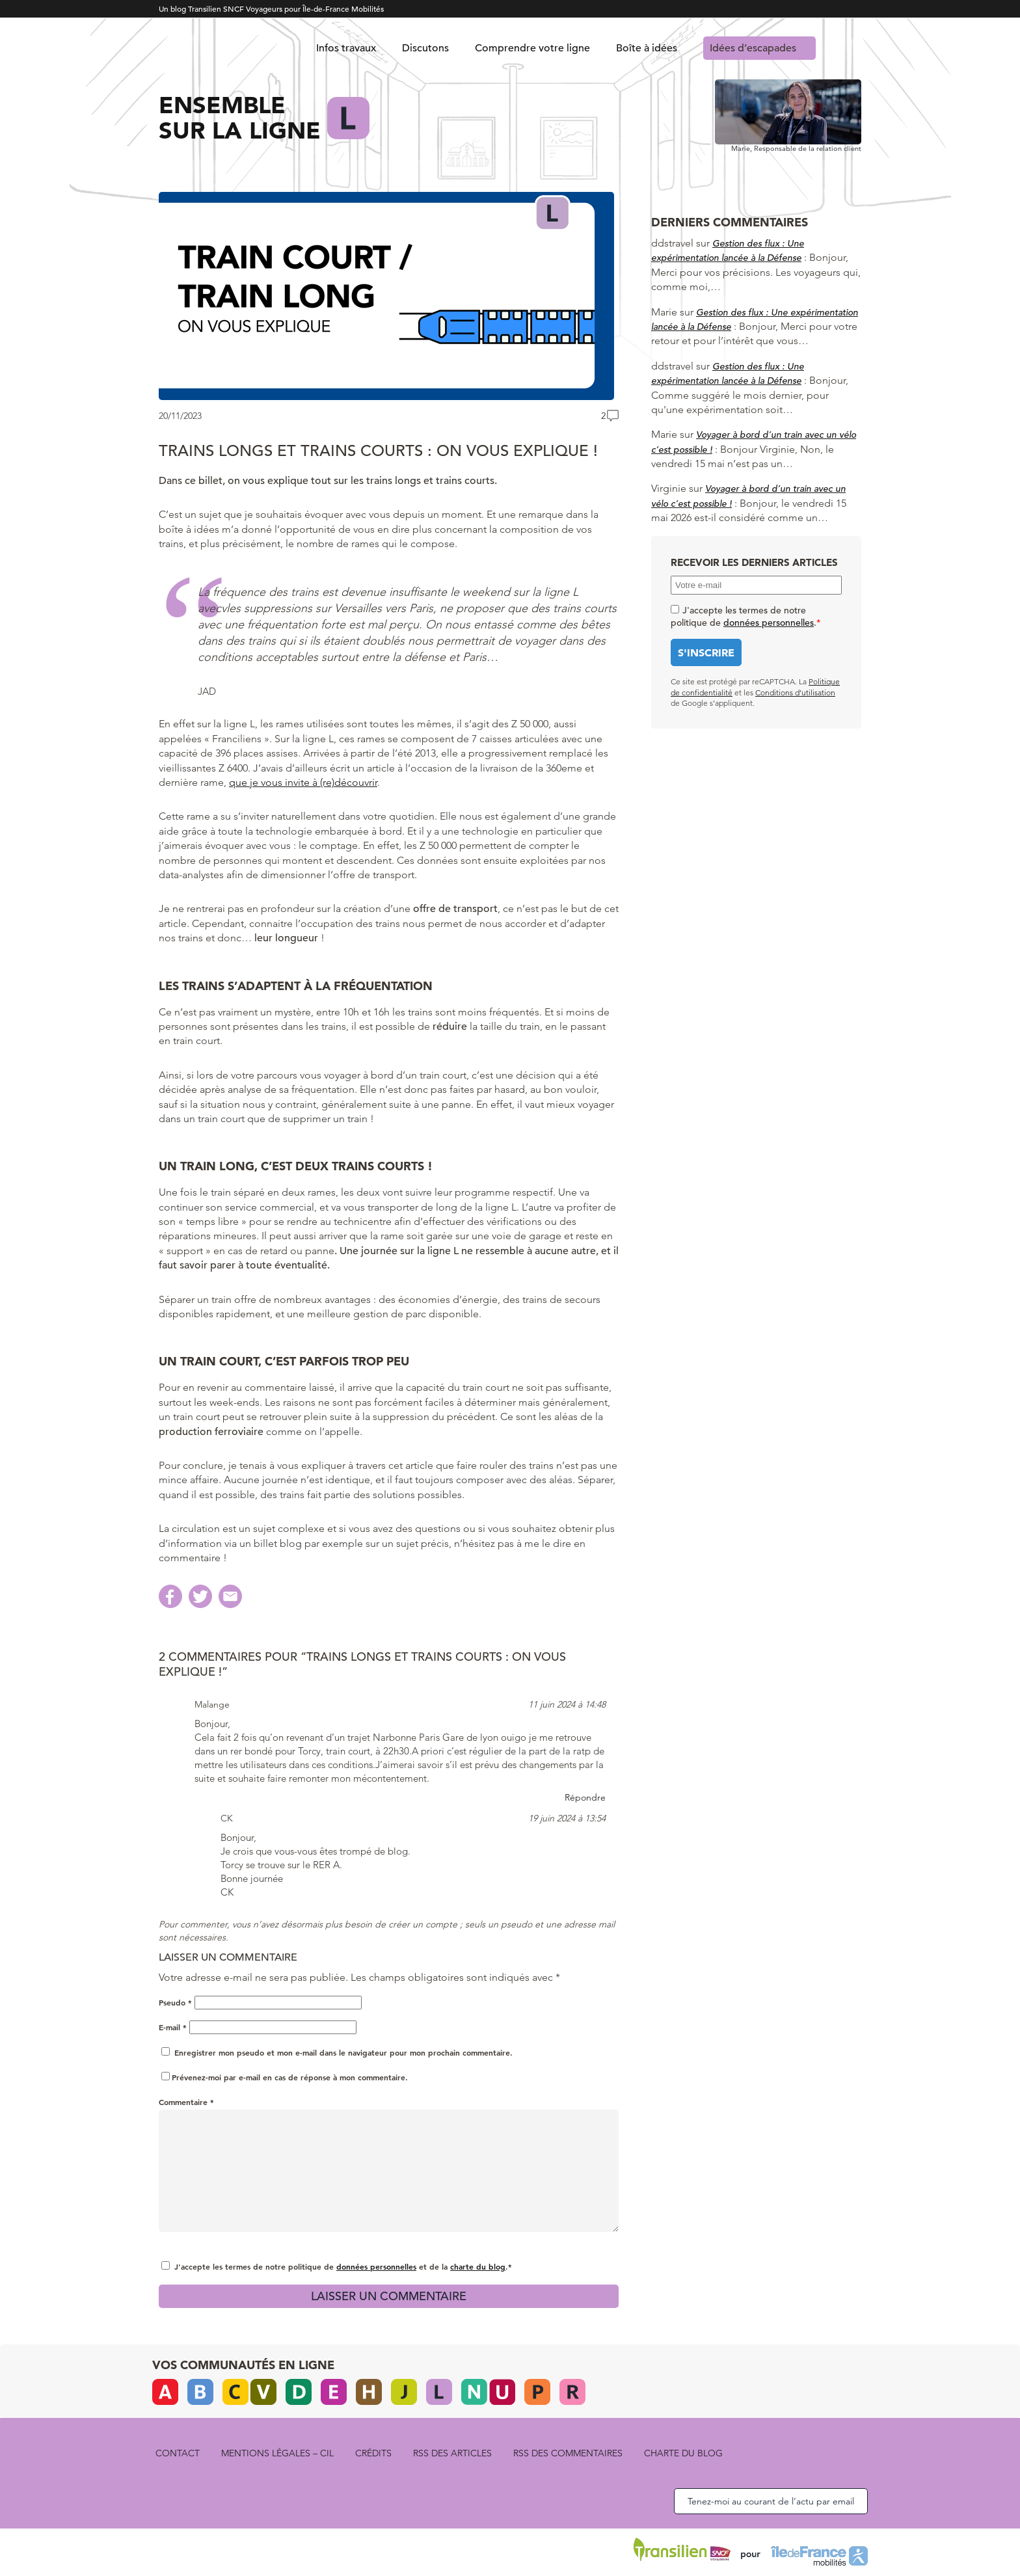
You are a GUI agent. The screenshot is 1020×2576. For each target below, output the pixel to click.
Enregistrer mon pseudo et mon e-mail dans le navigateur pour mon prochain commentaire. (343, 2052)
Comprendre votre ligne (532, 48)
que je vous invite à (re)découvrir (303, 782)
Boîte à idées (646, 48)
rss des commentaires (568, 2453)
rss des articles (452, 2453)
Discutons (425, 48)
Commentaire (186, 2102)
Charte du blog (683, 2453)
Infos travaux (346, 48)
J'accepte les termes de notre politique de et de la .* (343, 2266)
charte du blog (477, 2266)
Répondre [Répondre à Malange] (585, 1797)
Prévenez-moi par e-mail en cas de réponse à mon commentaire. (284, 2077)
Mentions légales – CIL (277, 2453)
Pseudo (175, 2002)
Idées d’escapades (753, 48)
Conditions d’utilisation (795, 692)
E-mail (173, 2027)
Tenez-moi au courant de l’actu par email (771, 2501)
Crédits (373, 2453)
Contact (177, 2453)
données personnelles (376, 2266)
